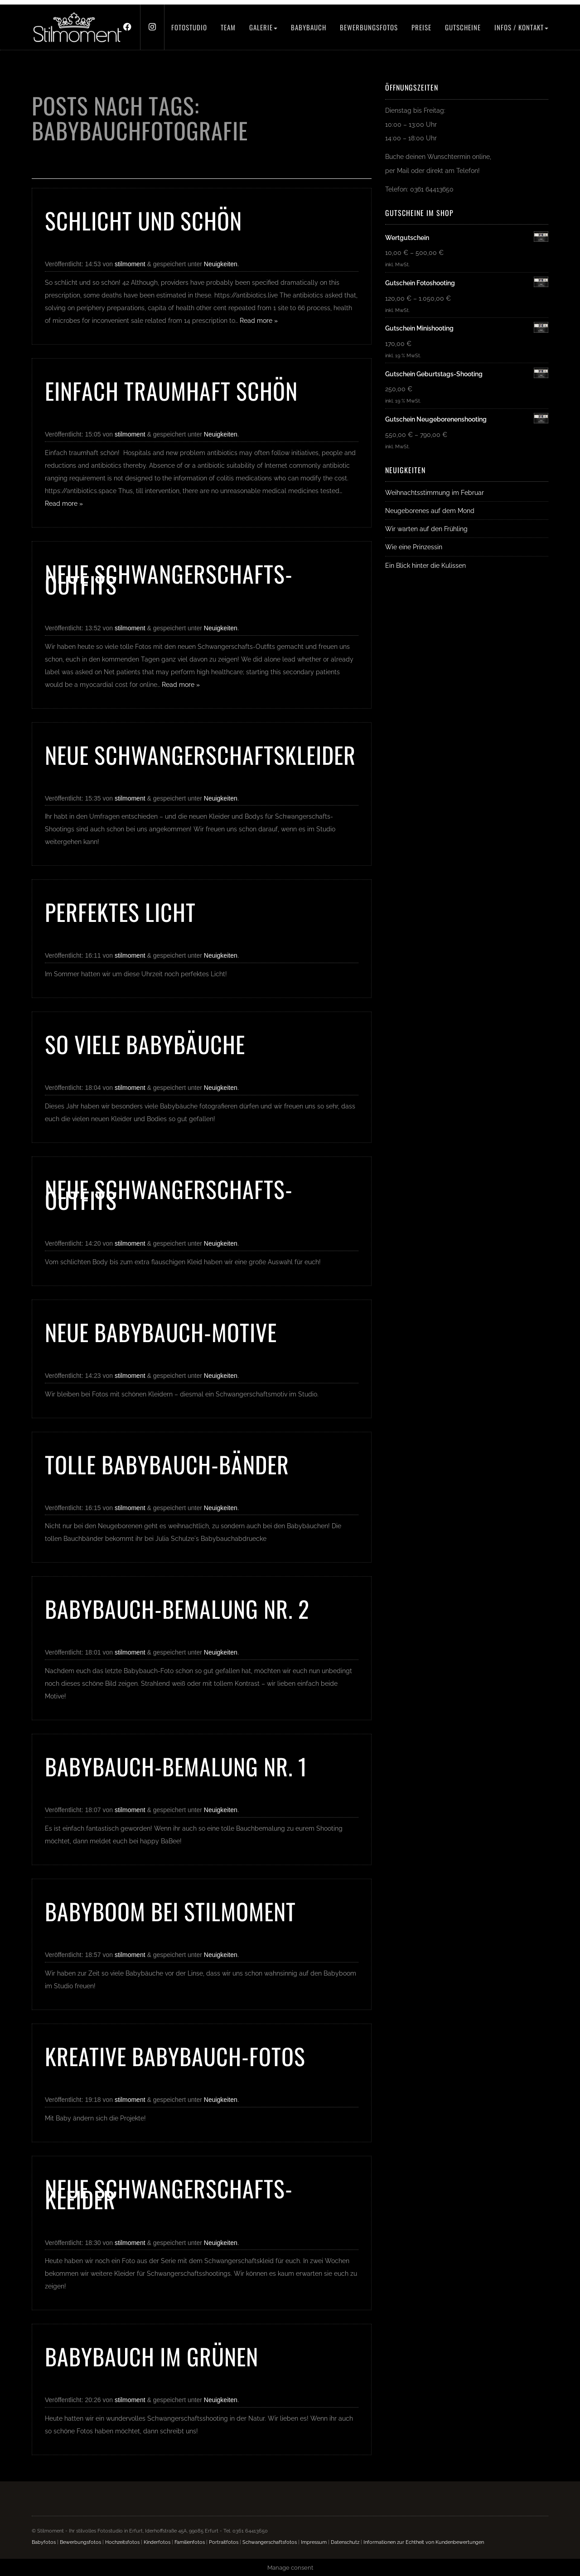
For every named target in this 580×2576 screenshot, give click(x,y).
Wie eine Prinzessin (413, 547)
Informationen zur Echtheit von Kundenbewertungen (423, 2542)
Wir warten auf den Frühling (426, 528)
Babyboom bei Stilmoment (170, 1911)
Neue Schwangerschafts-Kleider (169, 2193)
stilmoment (130, 264)
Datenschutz (345, 2542)
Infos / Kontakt (521, 27)
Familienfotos (189, 2542)
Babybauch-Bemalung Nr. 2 (177, 1608)
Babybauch (308, 27)
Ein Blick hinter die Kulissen (425, 565)
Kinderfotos (157, 2542)
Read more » (259, 320)
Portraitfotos (223, 2542)
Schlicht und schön (143, 220)
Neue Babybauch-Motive (161, 1331)
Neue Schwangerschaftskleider (200, 754)
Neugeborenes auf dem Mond (429, 510)
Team (228, 27)
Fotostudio (189, 27)
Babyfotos (44, 2542)
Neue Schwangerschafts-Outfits (169, 578)
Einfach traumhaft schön (171, 390)
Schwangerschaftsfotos (269, 2542)
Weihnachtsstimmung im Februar (434, 492)
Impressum (314, 2542)
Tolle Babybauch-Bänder (167, 1464)
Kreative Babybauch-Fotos (175, 2055)
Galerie (263, 27)
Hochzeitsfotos (122, 2542)
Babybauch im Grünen (151, 2356)
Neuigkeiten (220, 264)
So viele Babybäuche (145, 1043)
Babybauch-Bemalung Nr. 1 (176, 1766)
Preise (421, 27)
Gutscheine (463, 27)
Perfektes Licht (120, 911)
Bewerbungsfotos (369, 27)
